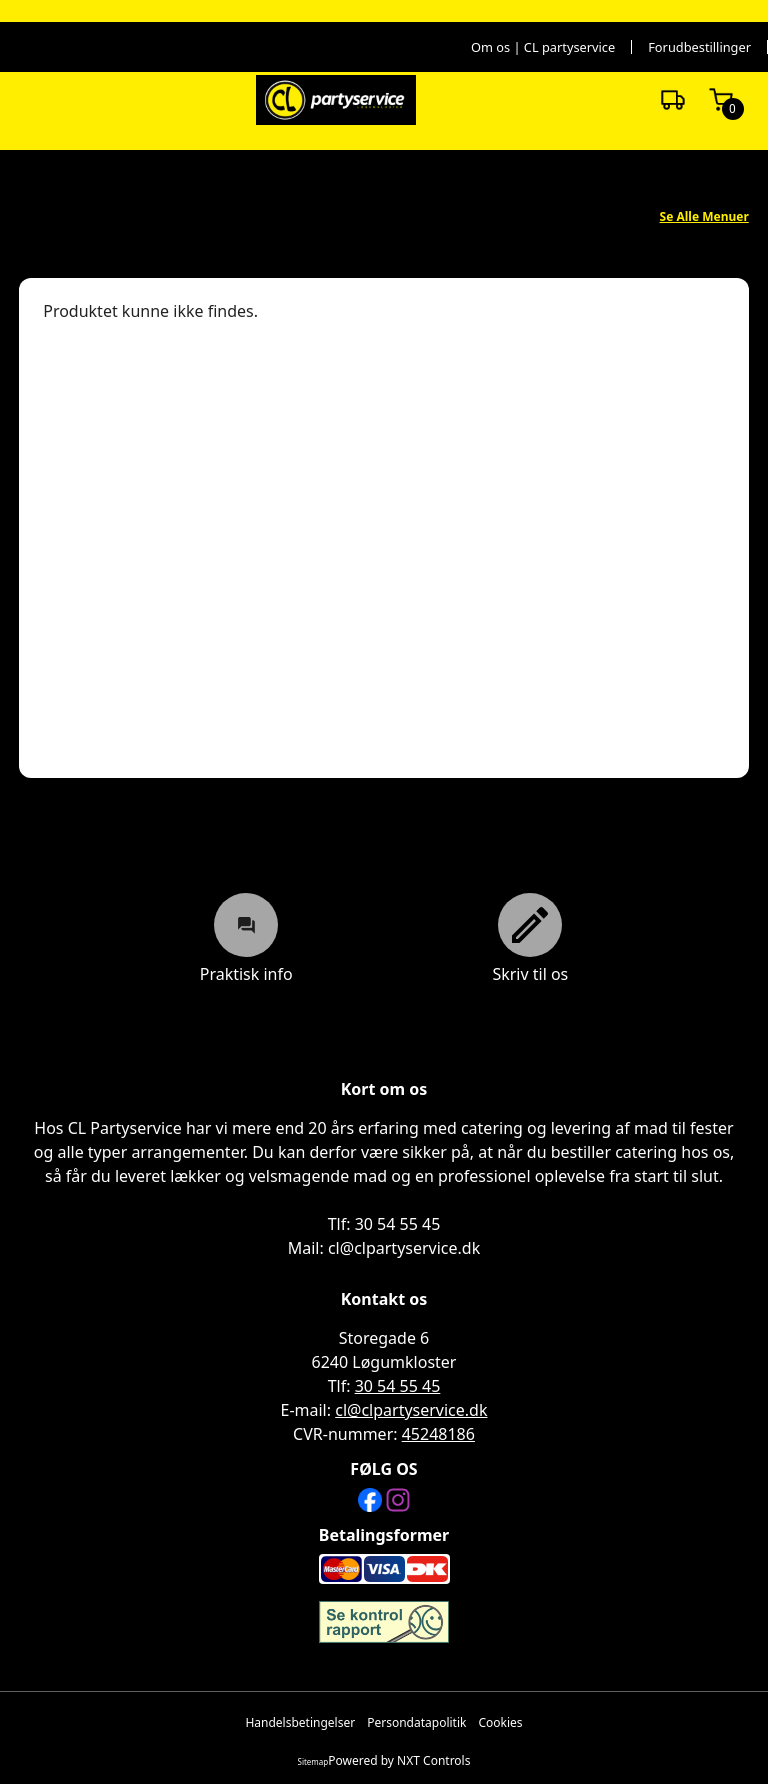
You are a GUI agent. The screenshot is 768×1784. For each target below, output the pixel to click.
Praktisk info (246, 938)
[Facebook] (370, 1500)
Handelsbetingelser (300, 1722)
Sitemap (313, 1761)
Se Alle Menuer (704, 216)
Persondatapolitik (416, 1722)
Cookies (500, 1722)
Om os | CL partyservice (543, 47)
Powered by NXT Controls (399, 1761)
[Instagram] (398, 1500)
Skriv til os (530, 938)
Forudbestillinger (699, 47)
